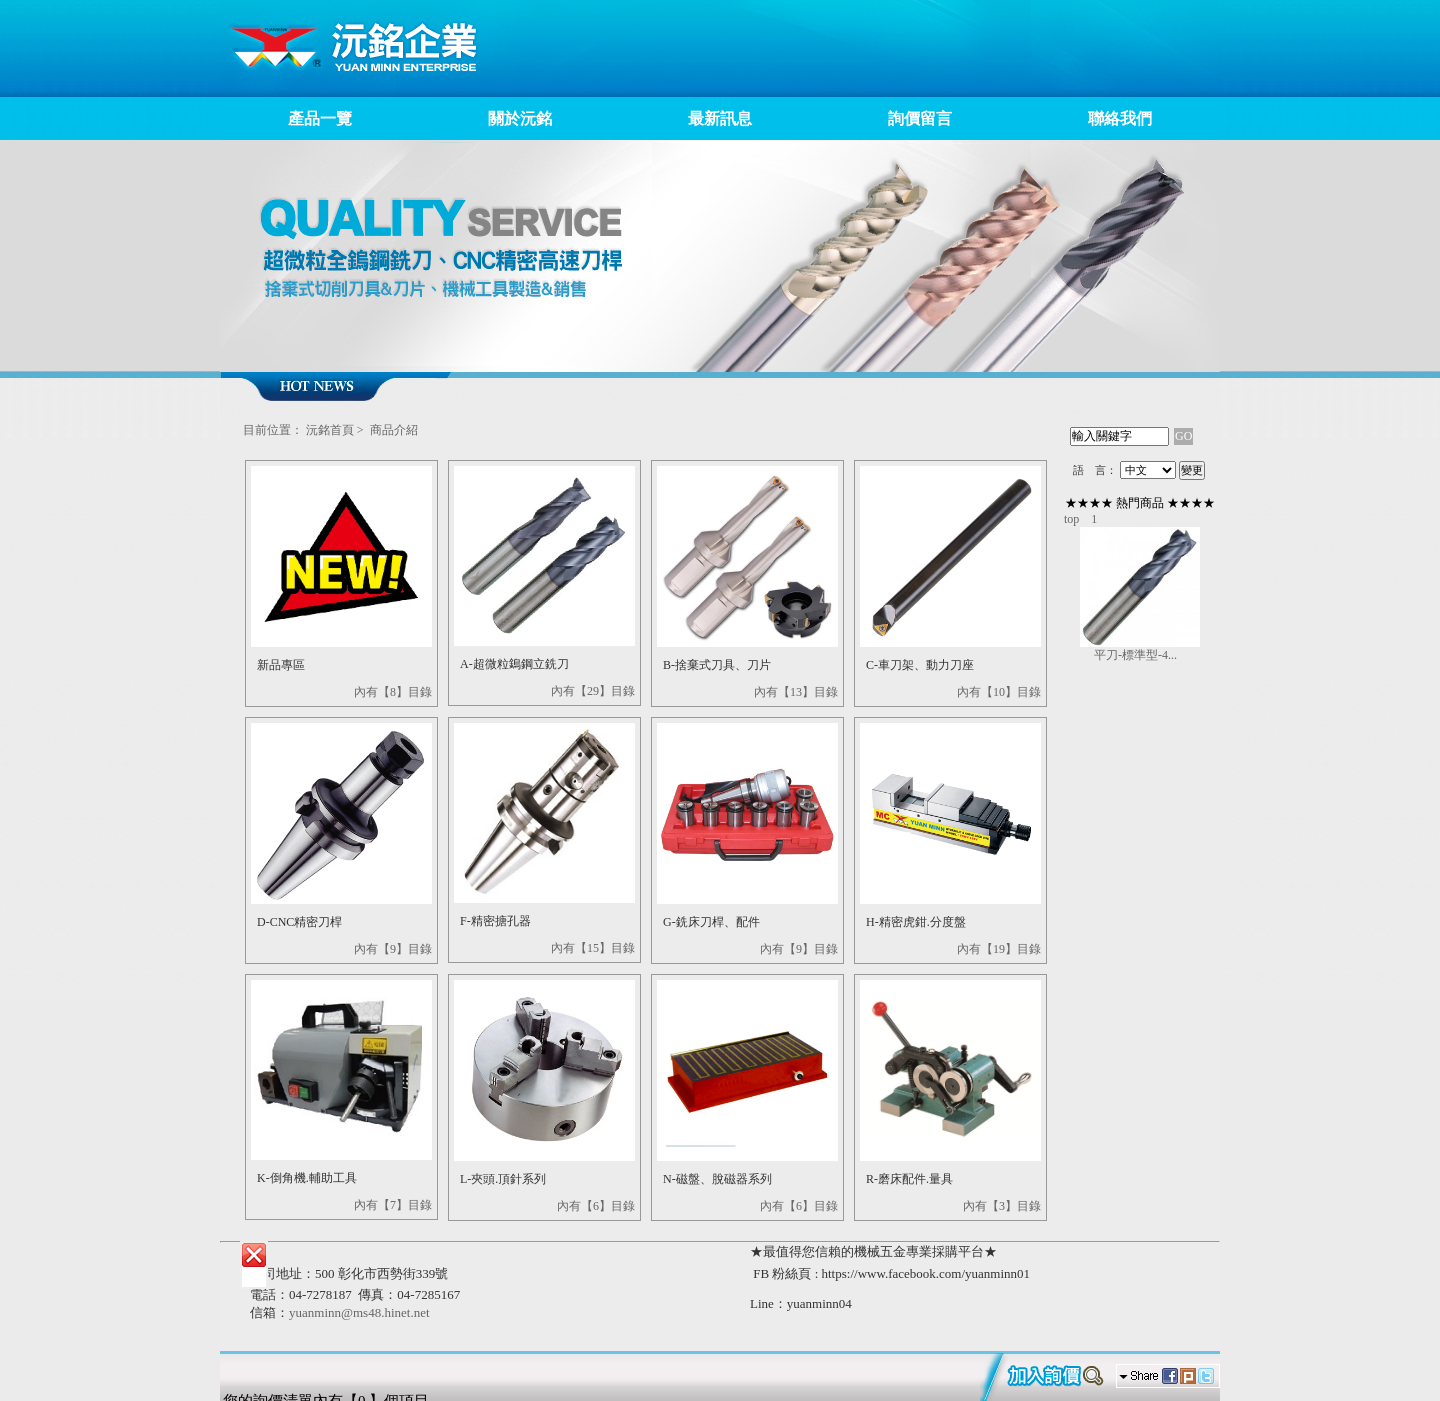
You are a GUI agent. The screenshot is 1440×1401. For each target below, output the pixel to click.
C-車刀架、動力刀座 (920, 665)
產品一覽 (320, 118)
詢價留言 (920, 118)
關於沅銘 (520, 118)
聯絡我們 (1120, 118)
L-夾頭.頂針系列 (503, 1179)
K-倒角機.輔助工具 (307, 1178)
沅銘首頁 (330, 430)
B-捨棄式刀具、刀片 (717, 665)
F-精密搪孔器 (495, 921)
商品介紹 (394, 430)
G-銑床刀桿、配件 (711, 922)
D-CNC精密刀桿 (299, 922)
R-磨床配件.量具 (909, 1179)
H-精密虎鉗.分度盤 (916, 922)
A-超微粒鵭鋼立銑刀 (514, 664)
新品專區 (281, 665)
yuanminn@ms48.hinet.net (359, 1312)
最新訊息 (720, 118)
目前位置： (273, 430)
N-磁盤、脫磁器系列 (717, 1179)
